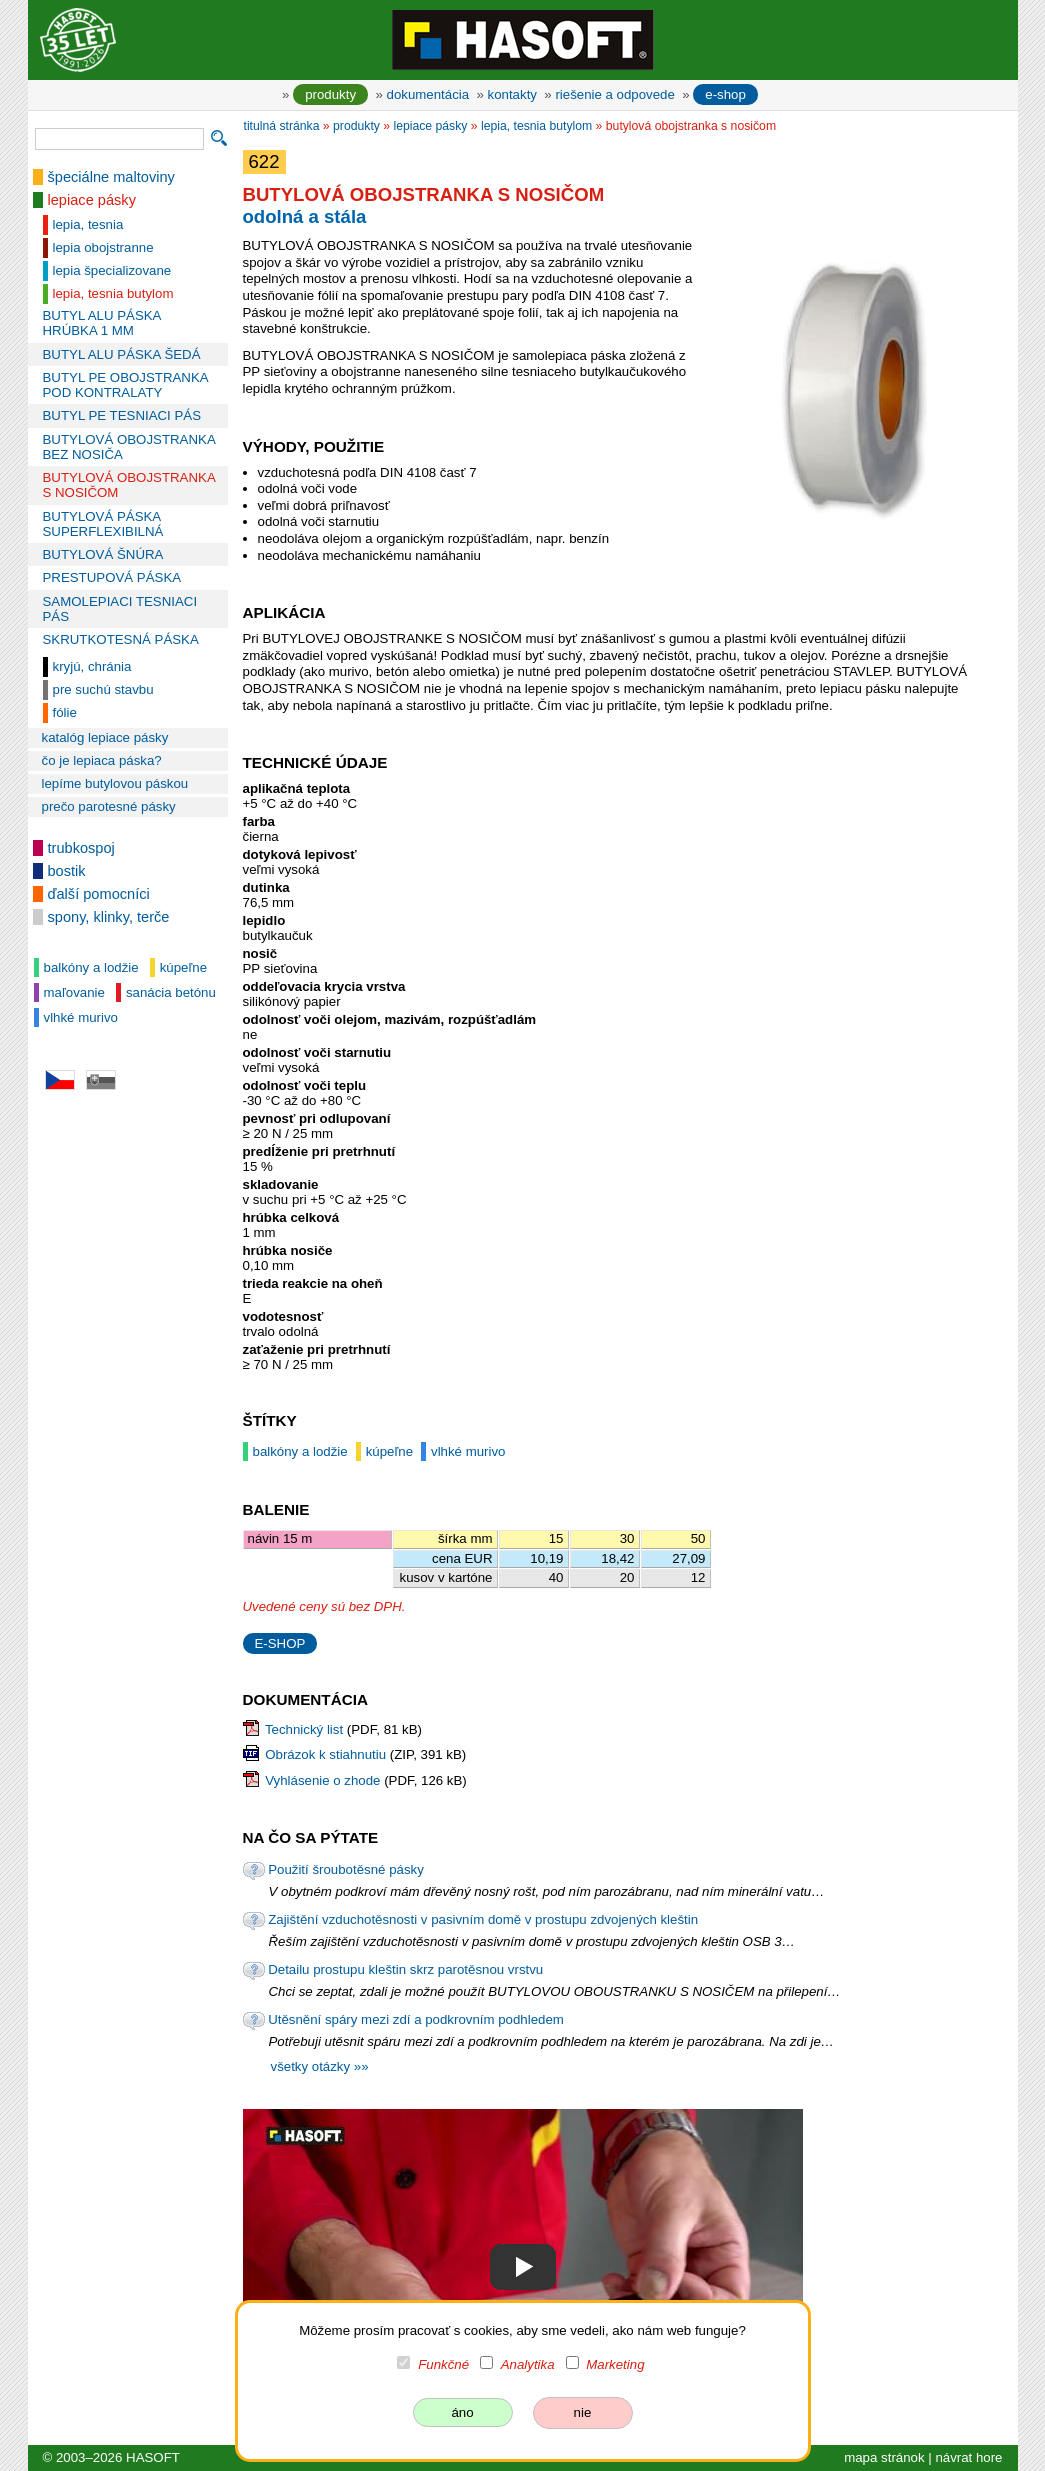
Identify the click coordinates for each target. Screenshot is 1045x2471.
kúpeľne (183, 967)
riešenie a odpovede (614, 94)
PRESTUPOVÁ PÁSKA (112, 577)
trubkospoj (81, 848)
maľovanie (74, 992)
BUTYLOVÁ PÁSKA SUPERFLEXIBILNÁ (103, 524)
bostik (67, 871)
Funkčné (443, 2364)
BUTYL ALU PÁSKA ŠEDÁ (122, 354)
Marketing (615, 2364)
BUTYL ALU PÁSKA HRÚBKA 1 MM (102, 323)
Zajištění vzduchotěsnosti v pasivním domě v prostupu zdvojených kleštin (483, 1919)
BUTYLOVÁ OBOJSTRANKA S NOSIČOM (129, 485)
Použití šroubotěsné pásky (346, 1869)
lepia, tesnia (88, 224)
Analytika (528, 2364)
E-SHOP (280, 1643)
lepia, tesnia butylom (113, 293)
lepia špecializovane (112, 270)
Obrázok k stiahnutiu (325, 1754)
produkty (330, 94)
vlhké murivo (81, 1017)
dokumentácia (428, 94)
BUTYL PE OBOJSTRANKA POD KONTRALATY (125, 385)
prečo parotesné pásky (109, 806)
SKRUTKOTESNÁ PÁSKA (121, 639)
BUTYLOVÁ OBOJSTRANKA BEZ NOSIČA (129, 447)
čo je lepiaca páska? (102, 760)
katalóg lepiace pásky (105, 737)
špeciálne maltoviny (111, 177)
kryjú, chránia (92, 666)
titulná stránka (282, 126)
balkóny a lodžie (91, 967)
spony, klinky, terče (109, 917)
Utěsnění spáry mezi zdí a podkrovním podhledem (416, 2019)
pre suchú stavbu (103, 689)
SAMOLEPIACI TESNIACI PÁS (120, 609)
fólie (65, 712)
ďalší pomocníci (99, 894)
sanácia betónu (171, 992)
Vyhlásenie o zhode (322, 1780)
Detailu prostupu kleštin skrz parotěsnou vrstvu (405, 1969)
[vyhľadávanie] (119, 139)
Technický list (304, 1729)
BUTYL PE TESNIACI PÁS (122, 415)
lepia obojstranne (103, 247)
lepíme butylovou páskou (115, 783)
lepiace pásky (92, 200)
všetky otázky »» (320, 2066)
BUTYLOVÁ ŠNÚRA (103, 554)
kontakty (512, 94)
